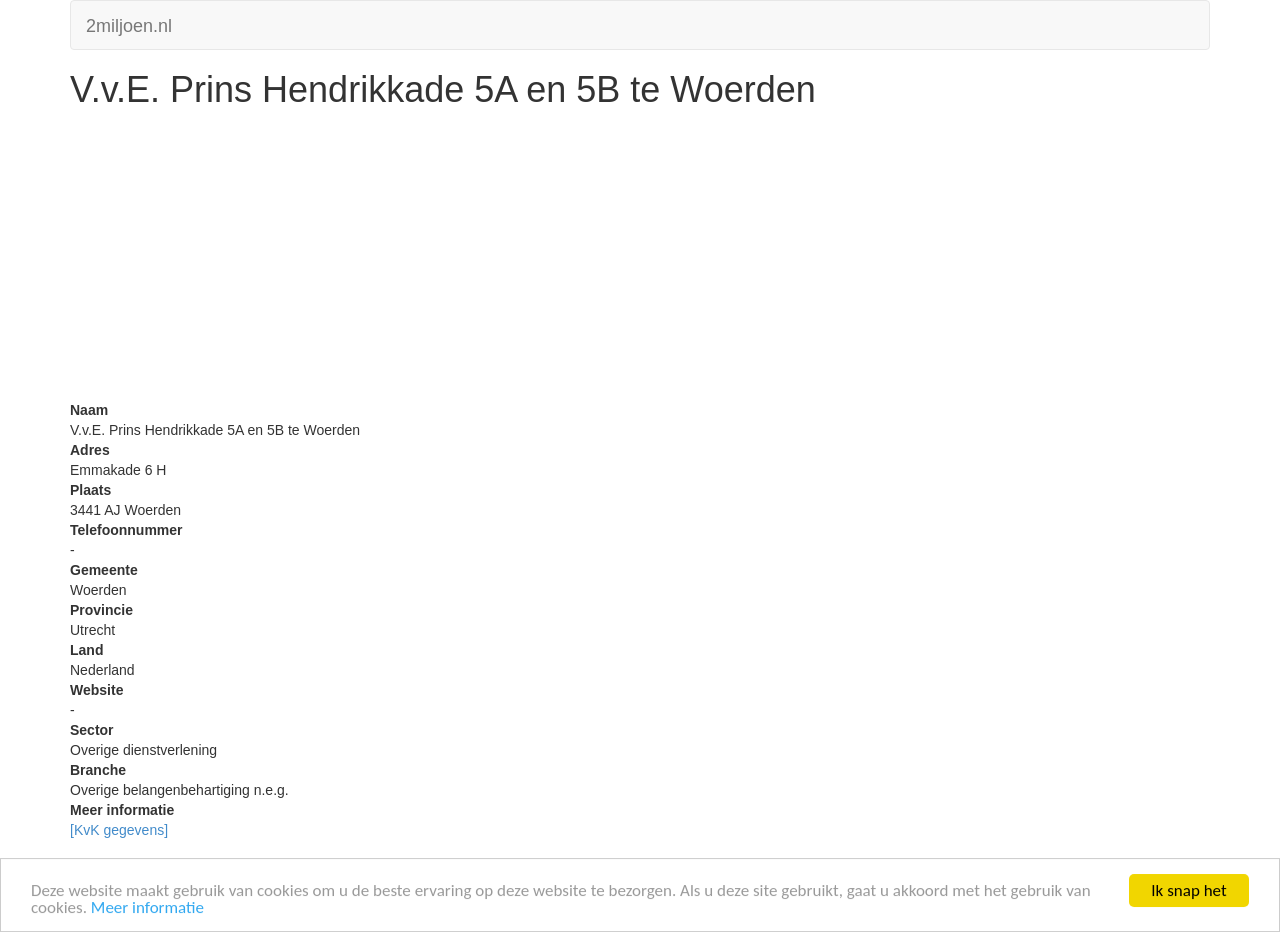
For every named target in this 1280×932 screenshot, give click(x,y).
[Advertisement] (640, 260)
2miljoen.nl (129, 23)
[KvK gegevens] (119, 830)
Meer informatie (147, 908)
